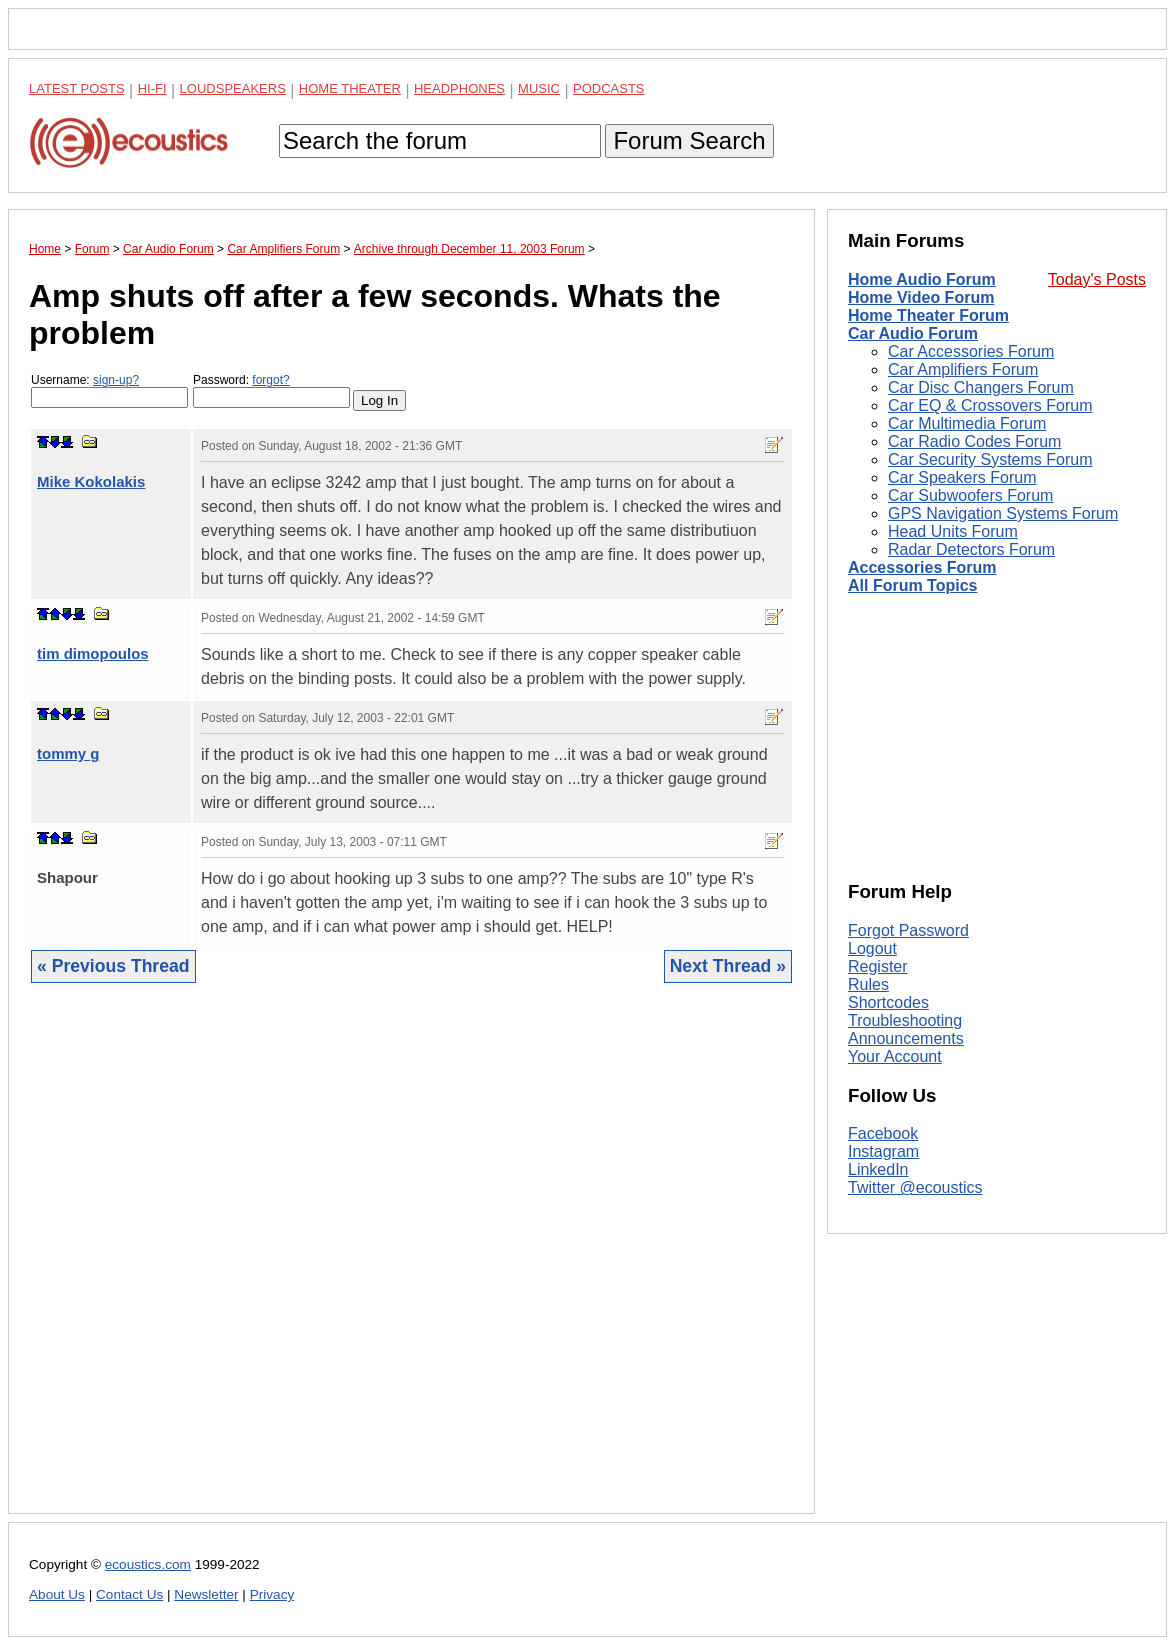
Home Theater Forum (928, 315)
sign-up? (116, 380)
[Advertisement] (411, 1263)
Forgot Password (908, 930)
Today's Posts (1097, 279)
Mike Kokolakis (91, 481)
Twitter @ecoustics (915, 1187)
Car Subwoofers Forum (970, 495)
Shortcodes (888, 1002)
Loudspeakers (233, 88)
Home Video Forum (921, 297)
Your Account (895, 1056)
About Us (57, 1594)
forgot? (270, 380)
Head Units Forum (953, 531)
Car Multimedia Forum (967, 423)
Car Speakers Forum (962, 477)
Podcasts (609, 88)
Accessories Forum (922, 567)
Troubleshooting (905, 1020)
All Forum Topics (912, 585)
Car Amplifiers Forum (963, 369)
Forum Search (689, 140)
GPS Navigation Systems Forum (1003, 513)
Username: (109, 390)
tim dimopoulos (93, 653)
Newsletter (206, 1594)
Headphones (459, 88)
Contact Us (129, 1594)
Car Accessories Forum (971, 351)
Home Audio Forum (922, 279)
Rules (868, 984)
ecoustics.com (148, 1564)
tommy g (68, 753)
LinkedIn (878, 1169)
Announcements (906, 1038)
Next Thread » (728, 966)
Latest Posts (77, 88)
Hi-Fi (152, 88)
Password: (271, 390)
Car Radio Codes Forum (974, 441)
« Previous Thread (113, 966)
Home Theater (350, 88)
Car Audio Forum (913, 333)
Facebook (883, 1133)
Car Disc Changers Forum (981, 387)
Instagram (883, 1151)
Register (878, 966)
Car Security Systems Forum (990, 459)
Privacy (272, 1594)
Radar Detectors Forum (971, 549)
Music (539, 88)
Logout (872, 948)
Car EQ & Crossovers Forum (990, 405)
